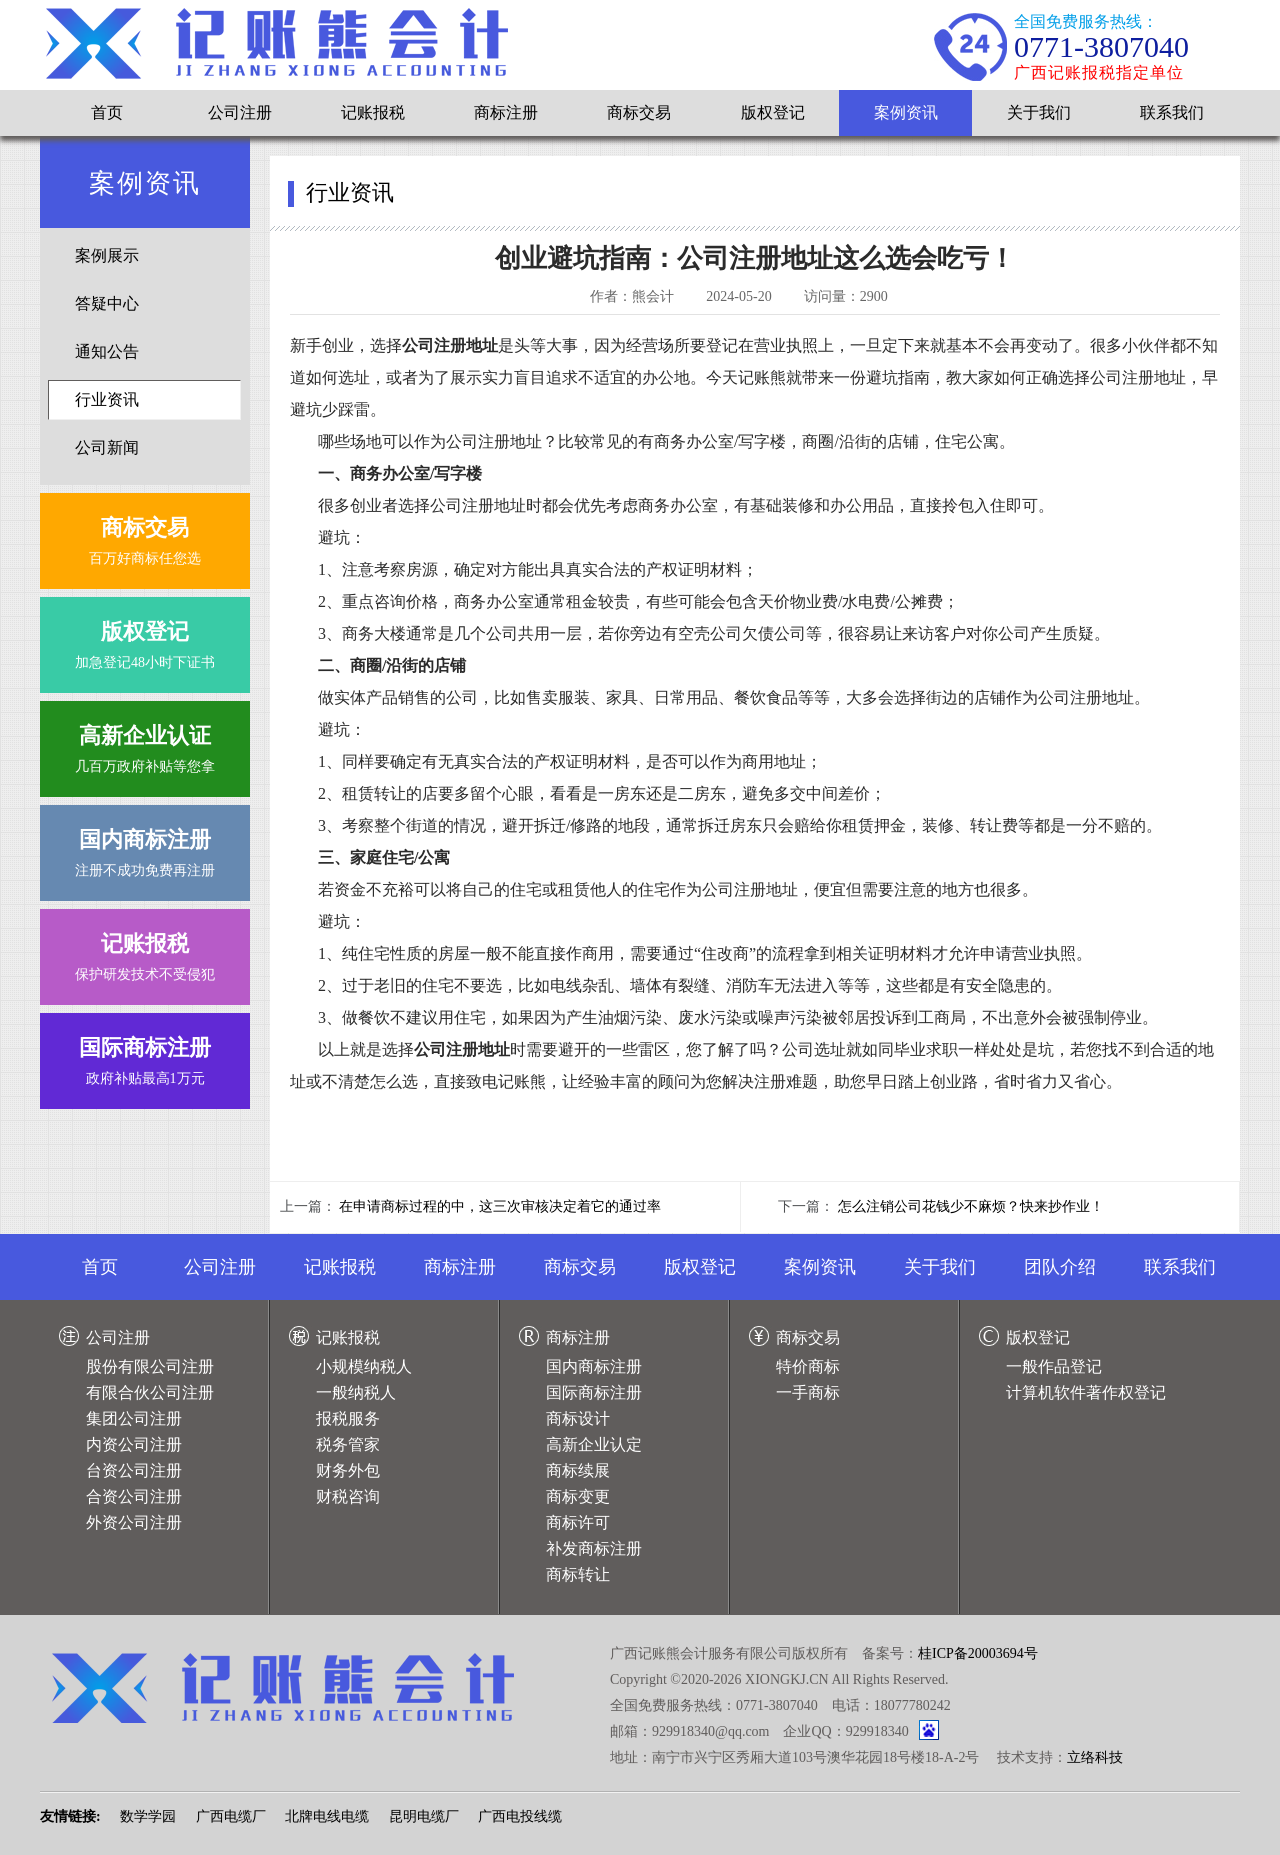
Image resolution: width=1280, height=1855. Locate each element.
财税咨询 (348, 1496)
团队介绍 (1060, 1267)
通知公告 (107, 351)
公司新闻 (107, 447)
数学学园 (148, 1816)
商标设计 (578, 1418)
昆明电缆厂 (424, 1816)
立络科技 (1095, 1757)
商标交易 (639, 112)
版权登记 (773, 112)
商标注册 (506, 112)
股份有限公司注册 (150, 1366)
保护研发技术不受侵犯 (145, 952)
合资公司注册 (134, 1496)
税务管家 (348, 1444)
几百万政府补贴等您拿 (145, 744)
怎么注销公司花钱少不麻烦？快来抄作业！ (971, 1206)
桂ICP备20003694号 (978, 1653)
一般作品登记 (1054, 1366)
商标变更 (578, 1496)
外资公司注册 (134, 1522)
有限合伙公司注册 (150, 1392)
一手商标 (808, 1392)
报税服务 (348, 1418)
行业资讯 (107, 399)
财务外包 (348, 1470)
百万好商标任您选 (145, 536)
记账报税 (373, 112)
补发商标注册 (594, 1548)
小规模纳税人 (364, 1366)
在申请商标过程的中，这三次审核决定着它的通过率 (500, 1206)
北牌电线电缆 (327, 1816)
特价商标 (808, 1366)
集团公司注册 (134, 1418)
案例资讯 (906, 112)
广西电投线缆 (520, 1816)
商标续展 (578, 1470)
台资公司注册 (134, 1470)
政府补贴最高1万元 (145, 1056)
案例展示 (107, 255)
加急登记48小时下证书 (145, 640)
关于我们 (1039, 112)
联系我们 (1172, 112)
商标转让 (578, 1574)
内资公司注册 (134, 1444)
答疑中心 (107, 303)
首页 (107, 112)
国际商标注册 (594, 1392)
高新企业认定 (594, 1444)
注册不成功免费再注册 (145, 848)
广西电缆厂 (231, 1816)
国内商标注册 (594, 1366)
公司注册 (240, 112)
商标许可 (578, 1522)
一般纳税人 (356, 1392)
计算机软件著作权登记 (1086, 1392)
